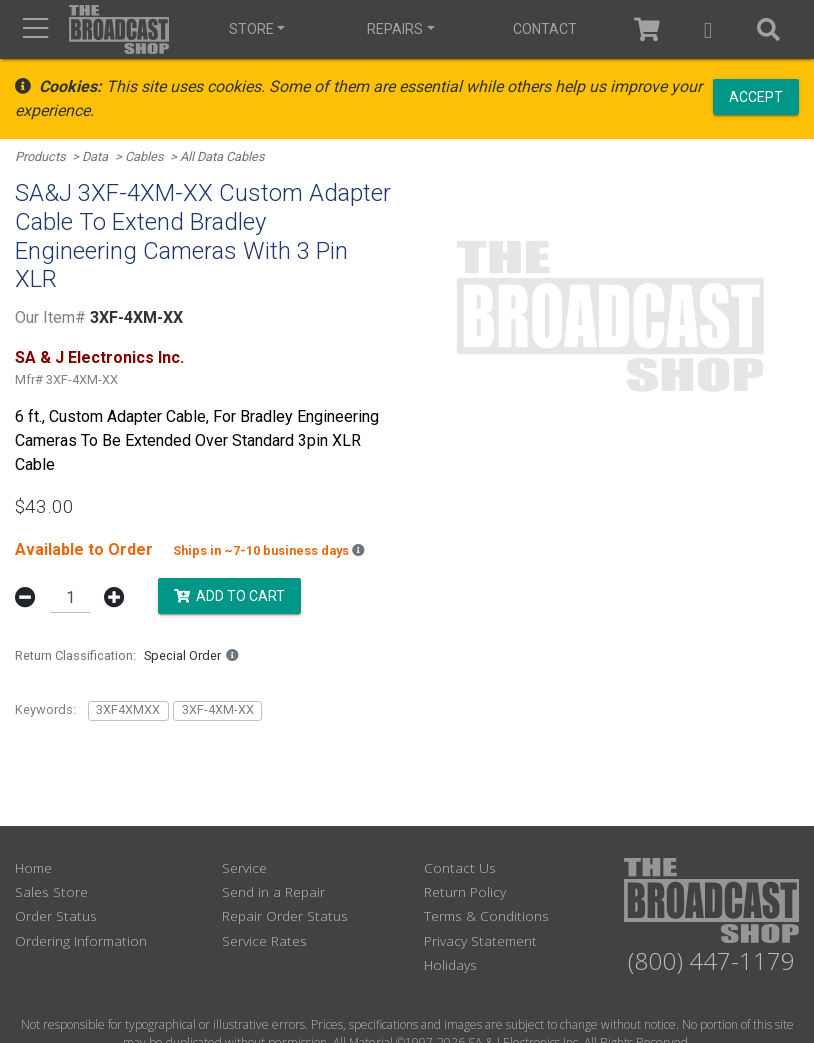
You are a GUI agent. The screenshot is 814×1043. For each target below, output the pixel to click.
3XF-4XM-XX (218, 709)
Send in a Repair (273, 891)
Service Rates (264, 940)
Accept (756, 96)
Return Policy (465, 891)
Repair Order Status (285, 915)
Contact (545, 29)
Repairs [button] (395, 29)
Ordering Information (81, 940)
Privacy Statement (480, 940)
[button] (708, 29)
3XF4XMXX (128, 709)
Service (244, 867)
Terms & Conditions (486, 915)
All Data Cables (222, 156)
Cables (144, 156)
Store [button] (251, 29)
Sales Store (51, 891)
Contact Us (460, 867)
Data (95, 156)
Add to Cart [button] (229, 596)
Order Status (56, 915)
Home (33, 867)
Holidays (450, 964)
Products (40, 156)
